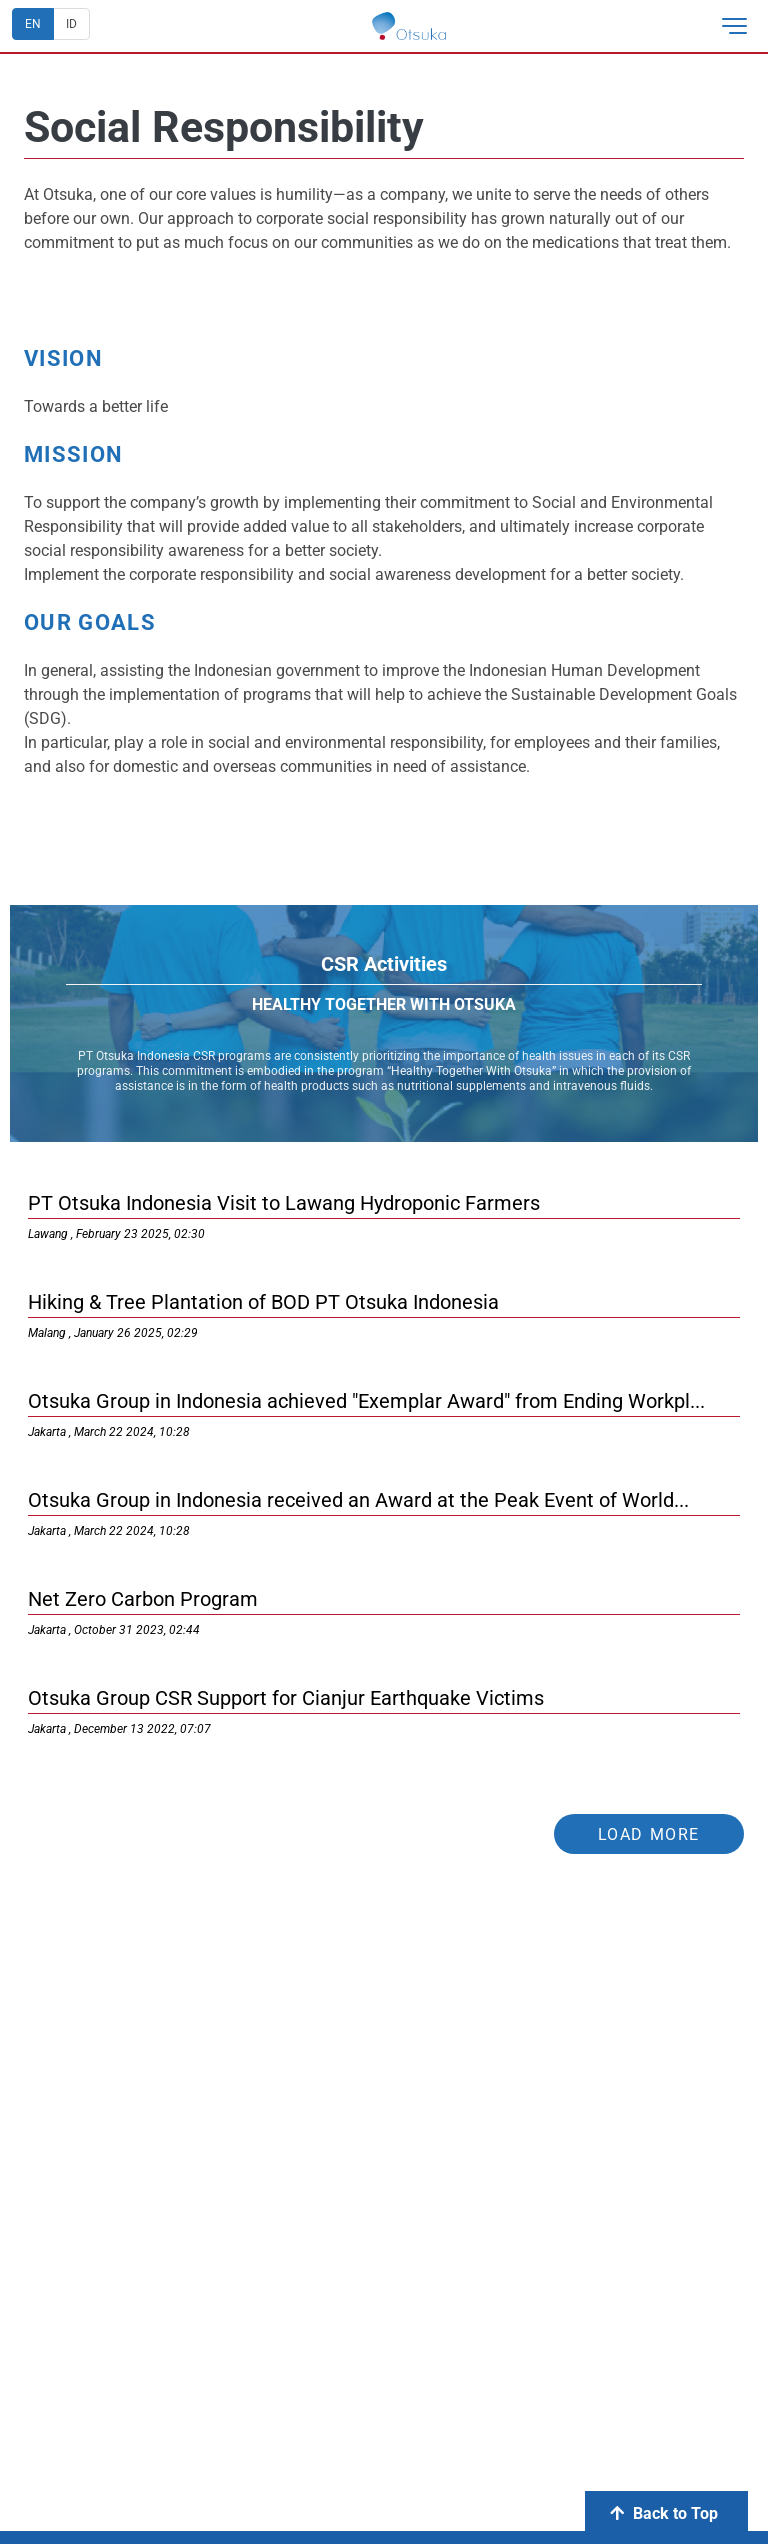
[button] (742, 26)
